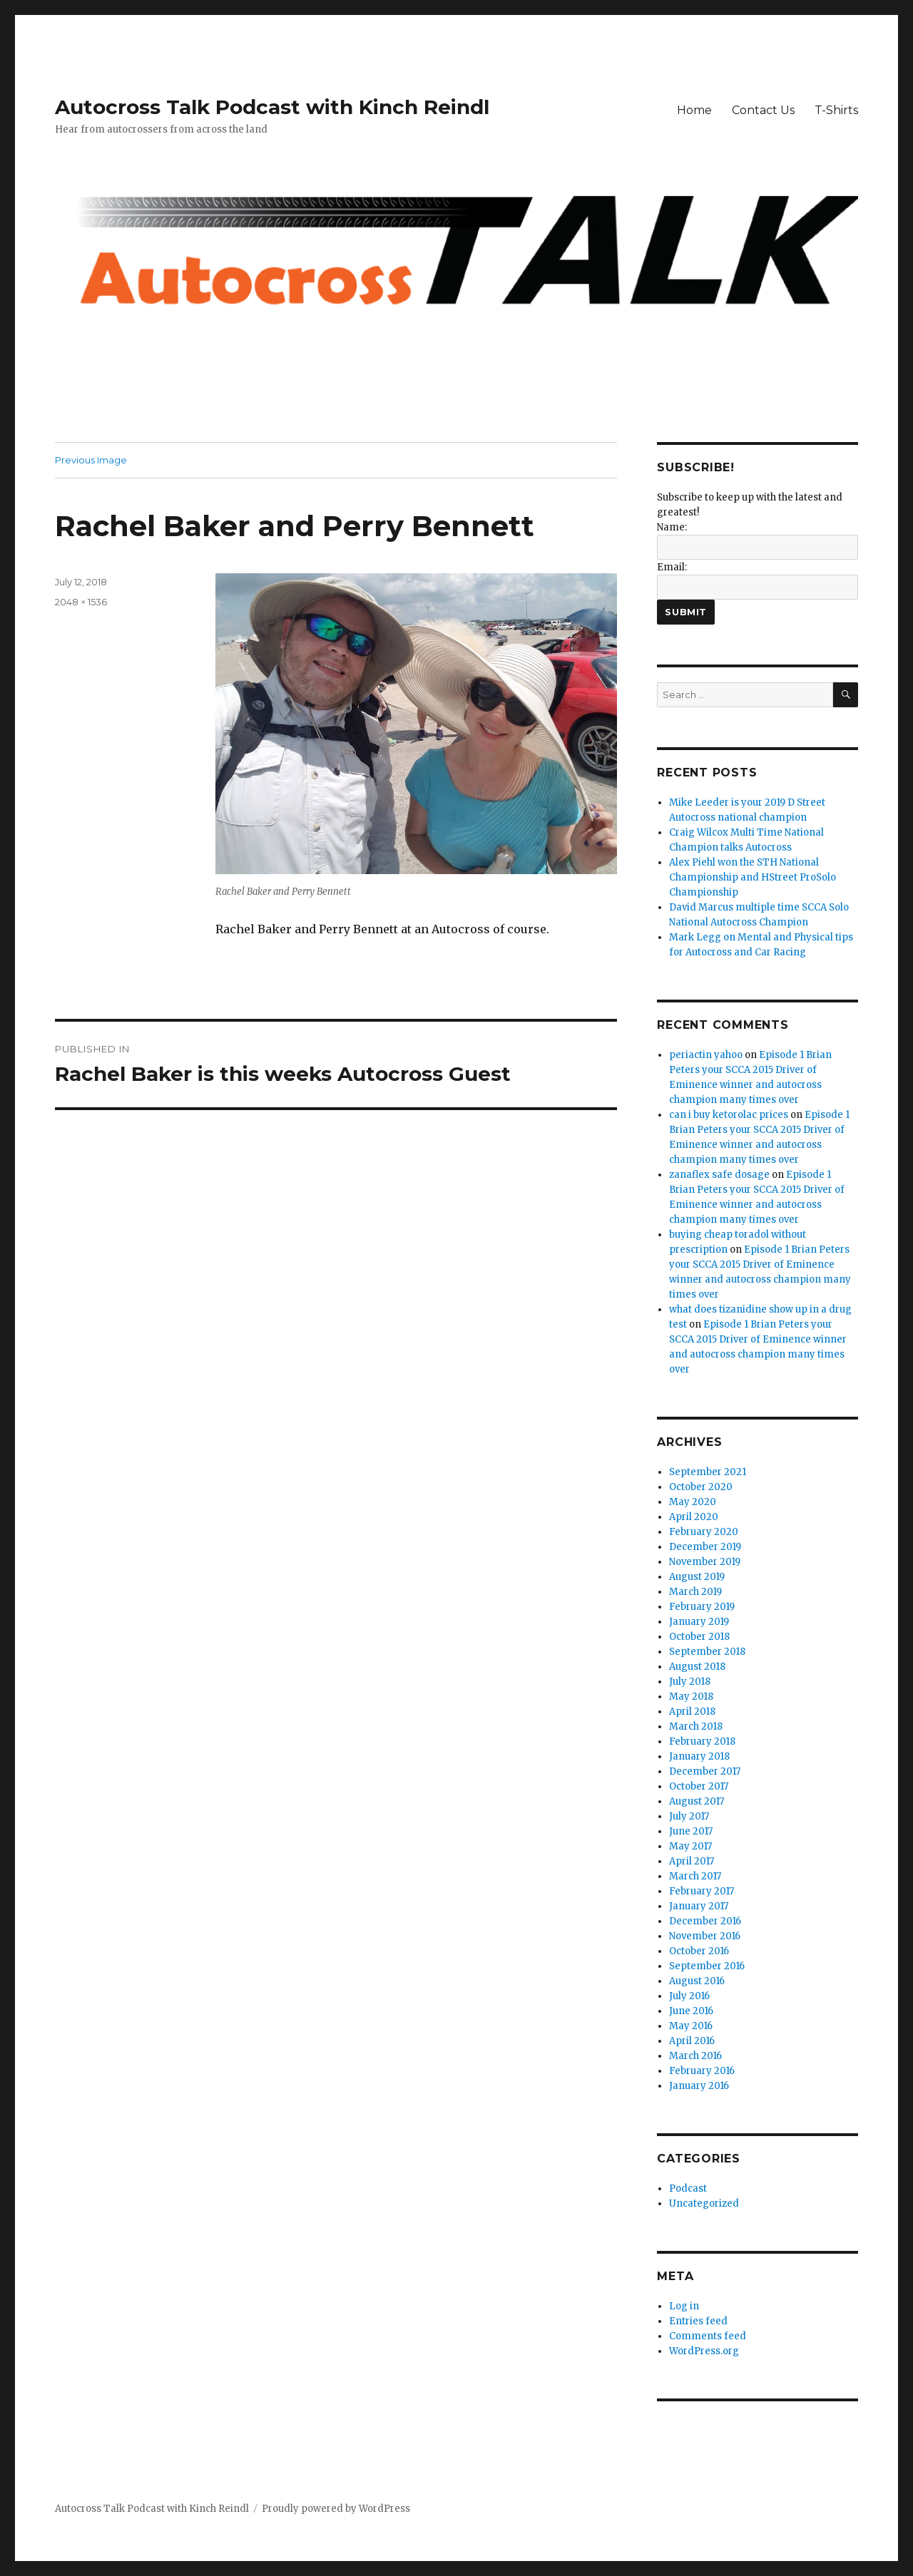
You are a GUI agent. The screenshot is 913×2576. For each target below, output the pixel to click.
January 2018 (699, 1756)
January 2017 (698, 1906)
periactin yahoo (706, 1055)
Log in (684, 2306)
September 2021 (707, 1472)
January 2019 (699, 1622)
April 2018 (692, 1711)
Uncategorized (704, 2203)
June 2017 (691, 1831)
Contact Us (763, 110)
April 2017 (691, 1861)
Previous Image (91, 460)
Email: (672, 567)
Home (694, 110)
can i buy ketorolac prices (728, 1115)
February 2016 (702, 2071)
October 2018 (699, 1637)
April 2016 (692, 2041)
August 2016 (697, 1981)
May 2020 (692, 1502)
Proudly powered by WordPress (336, 2509)
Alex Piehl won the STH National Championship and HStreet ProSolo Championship (752, 877)
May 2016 (691, 2026)
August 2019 (697, 1577)
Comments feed (707, 2336)
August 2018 (697, 1667)
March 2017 (695, 1876)
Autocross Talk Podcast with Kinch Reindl (272, 107)
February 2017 (701, 1891)
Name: (672, 527)
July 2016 (689, 1996)
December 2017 (704, 1771)
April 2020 (693, 1517)
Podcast (688, 2188)
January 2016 (699, 2086)
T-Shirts (836, 110)
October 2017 (698, 1786)
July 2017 (689, 1816)
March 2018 (696, 1726)
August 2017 (696, 1801)
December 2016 (705, 1921)
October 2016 (699, 1951)
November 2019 (704, 1562)
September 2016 (707, 1966)
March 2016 (695, 2056)
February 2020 (703, 1532)
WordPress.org (704, 2351)
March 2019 (695, 1592)
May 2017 (690, 1846)
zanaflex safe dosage (719, 1175)
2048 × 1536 (81, 601)
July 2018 (689, 1682)
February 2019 (702, 1607)
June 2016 (691, 2011)
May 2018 (691, 1696)
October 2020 (701, 1487)
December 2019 (705, 1547)
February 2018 (702, 1741)
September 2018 (707, 1652)
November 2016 (704, 1936)
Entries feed (698, 2321)
